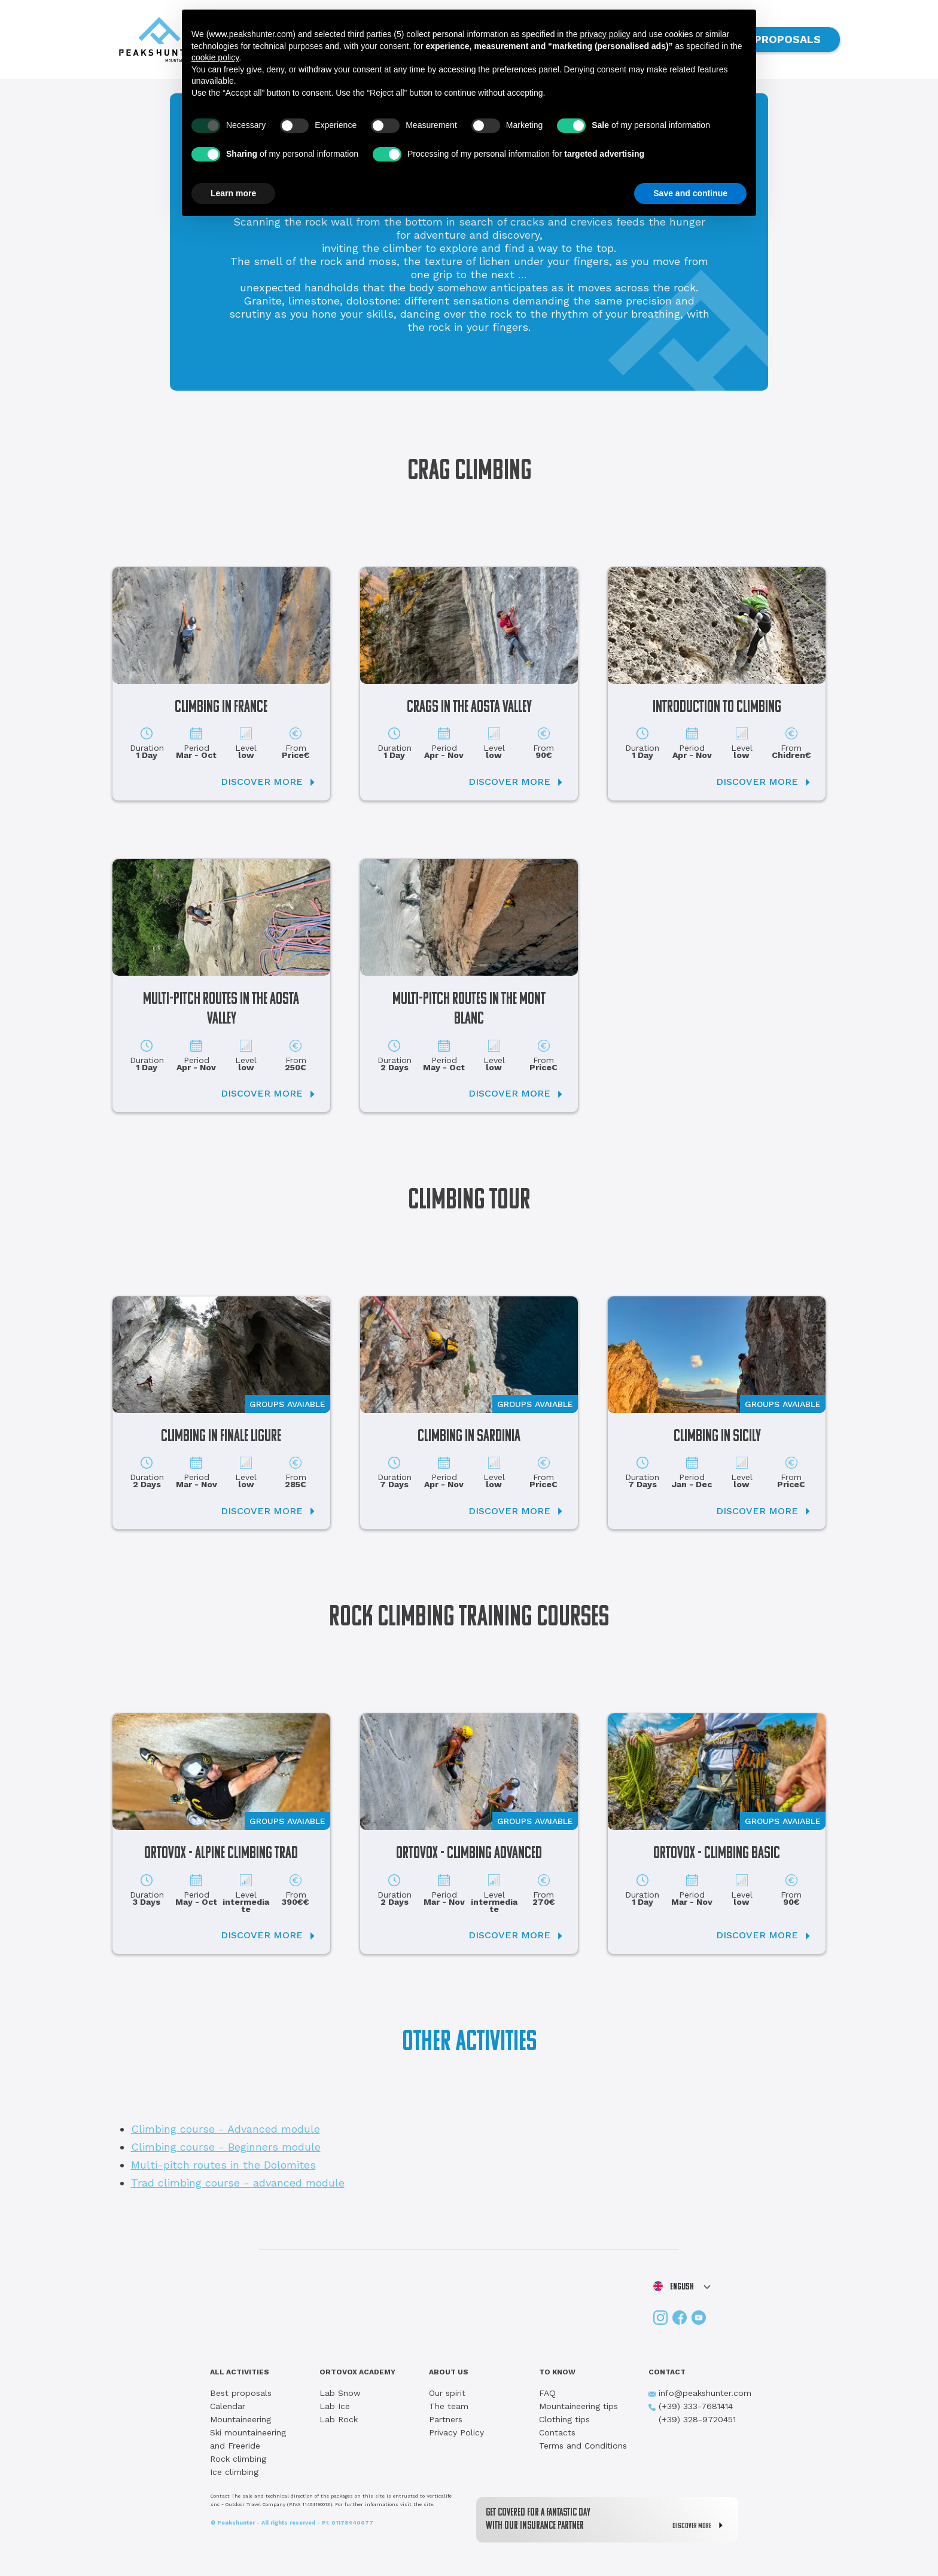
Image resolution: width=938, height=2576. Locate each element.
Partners (445, 2419)
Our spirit (447, 2393)
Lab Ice (334, 2406)
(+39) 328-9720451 (692, 2419)
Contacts (557, 2432)
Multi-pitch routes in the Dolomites (223, 2164)
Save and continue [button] (690, 193)
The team (448, 2406)
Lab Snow (340, 2393)
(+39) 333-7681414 (690, 2406)
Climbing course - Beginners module (226, 2146)
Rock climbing (238, 2459)
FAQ (547, 2393)
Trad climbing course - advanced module (238, 2182)
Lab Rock (338, 2419)
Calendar (227, 2406)
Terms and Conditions (583, 2445)
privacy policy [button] (605, 34)
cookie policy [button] (215, 57)
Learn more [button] (233, 193)
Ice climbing (234, 2472)
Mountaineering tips (578, 2406)
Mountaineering (240, 2419)
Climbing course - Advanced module (225, 2129)
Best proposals (241, 2393)
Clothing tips (564, 2419)
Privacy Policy (456, 2432)
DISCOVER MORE (700, 2525)
